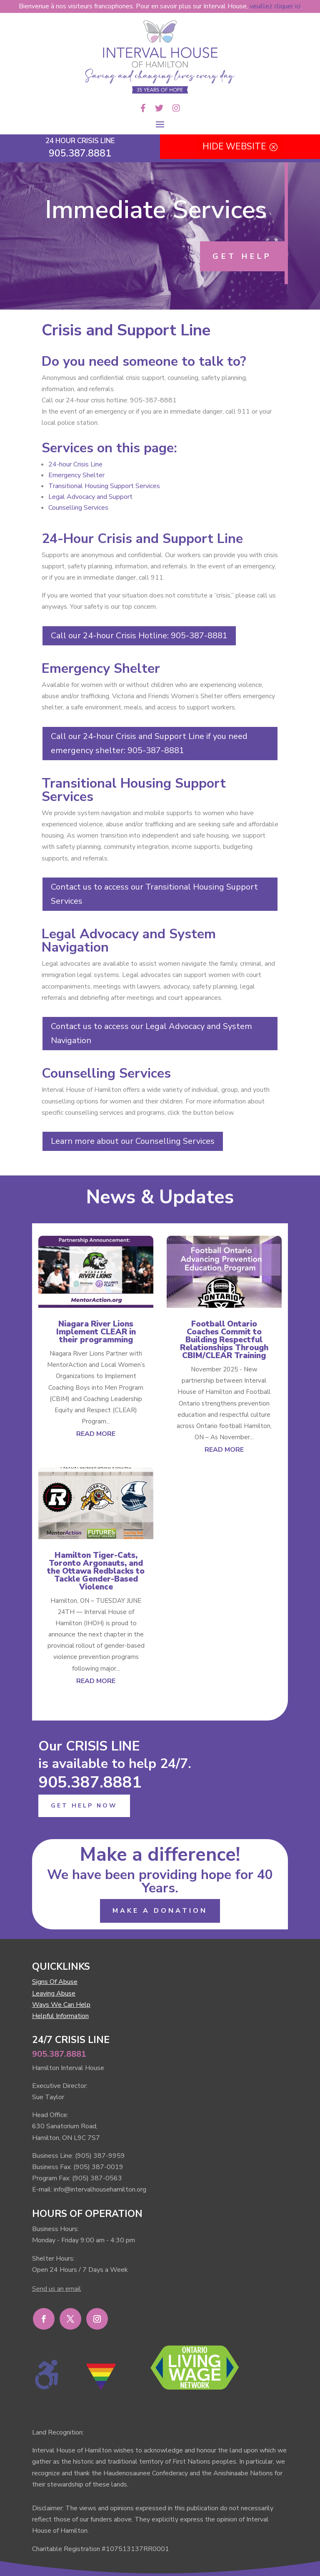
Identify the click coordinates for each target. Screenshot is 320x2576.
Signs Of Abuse (55, 1981)
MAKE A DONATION (160, 1910)
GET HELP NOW (84, 1806)
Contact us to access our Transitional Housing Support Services (154, 894)
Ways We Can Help (61, 2004)
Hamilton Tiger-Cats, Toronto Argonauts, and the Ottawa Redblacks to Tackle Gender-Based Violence (96, 1571)
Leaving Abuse (53, 1993)
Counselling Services (78, 507)
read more (95, 1433)
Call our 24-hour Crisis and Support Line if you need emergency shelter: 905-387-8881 (149, 743)
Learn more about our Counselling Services (133, 1141)
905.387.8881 (90, 1782)
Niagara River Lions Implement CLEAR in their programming (96, 1332)
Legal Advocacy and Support (90, 496)
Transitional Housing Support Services (104, 486)
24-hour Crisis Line (75, 464)
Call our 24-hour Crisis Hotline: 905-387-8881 (139, 635)
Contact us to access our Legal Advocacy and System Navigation (151, 1033)
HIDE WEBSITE (234, 146)
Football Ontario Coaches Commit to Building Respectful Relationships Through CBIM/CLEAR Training (224, 1340)
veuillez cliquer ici (275, 6)
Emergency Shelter (76, 475)
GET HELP (242, 256)
